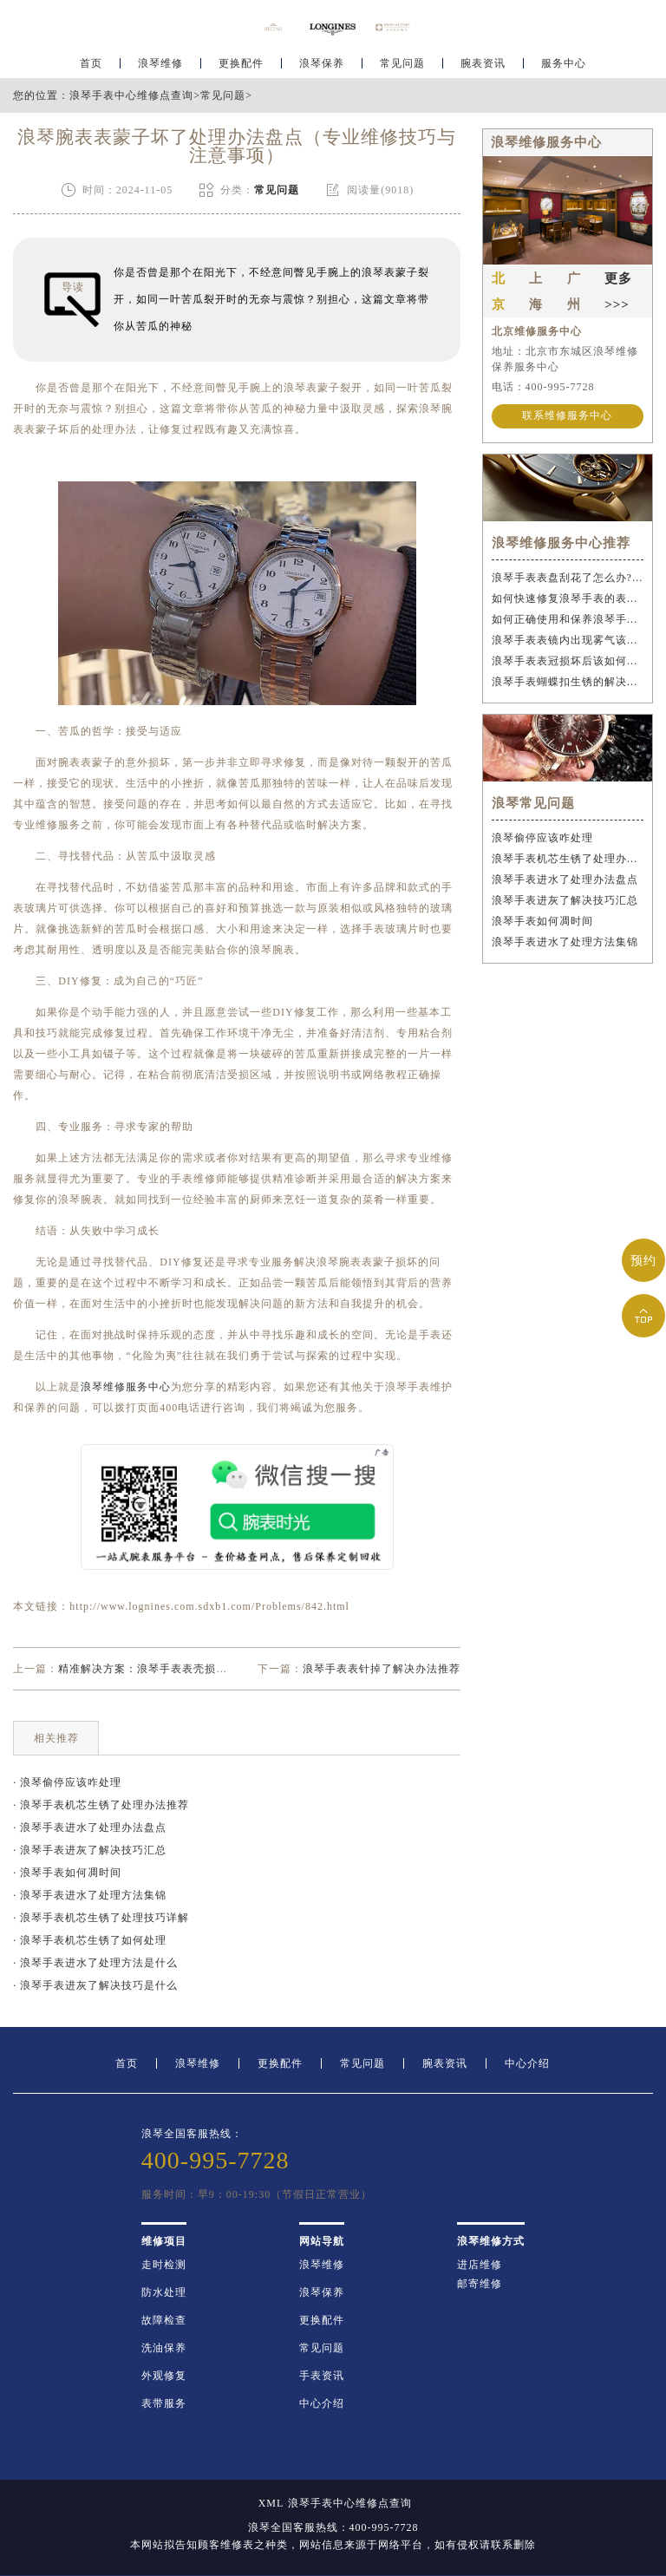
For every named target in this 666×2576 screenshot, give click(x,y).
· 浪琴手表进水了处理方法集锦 (89, 1895)
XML (271, 2503)
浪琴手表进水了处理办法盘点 (565, 879)
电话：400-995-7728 (543, 387)
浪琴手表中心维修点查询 (131, 95)
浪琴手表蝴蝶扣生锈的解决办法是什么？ (567, 682)
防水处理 (163, 2292)
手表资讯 (321, 2375)
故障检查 (163, 2320)
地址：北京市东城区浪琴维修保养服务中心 (565, 359)
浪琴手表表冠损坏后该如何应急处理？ (567, 661)
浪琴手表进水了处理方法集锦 (565, 942)
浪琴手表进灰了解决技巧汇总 (565, 900)
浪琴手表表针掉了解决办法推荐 (381, 1669)
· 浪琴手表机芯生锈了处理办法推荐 (101, 1805)
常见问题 (402, 66)
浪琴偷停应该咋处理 (542, 838)
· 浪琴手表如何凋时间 (67, 1873)
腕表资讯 (483, 66)
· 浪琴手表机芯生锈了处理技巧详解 (101, 1918)
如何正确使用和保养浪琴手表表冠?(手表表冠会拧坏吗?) (567, 619)
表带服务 (163, 2403)
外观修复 (163, 2375)
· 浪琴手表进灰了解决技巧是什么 (95, 1985)
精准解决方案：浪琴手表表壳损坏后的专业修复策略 (187, 1669)
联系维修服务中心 (567, 416)
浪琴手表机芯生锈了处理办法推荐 (567, 859)
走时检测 (163, 2264)
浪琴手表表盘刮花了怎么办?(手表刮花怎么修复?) (567, 578)
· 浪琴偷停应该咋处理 (67, 1782)
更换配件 (241, 66)
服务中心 (563, 66)
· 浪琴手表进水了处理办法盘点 (89, 1827)
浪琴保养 (321, 66)
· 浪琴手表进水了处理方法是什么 (95, 1963)
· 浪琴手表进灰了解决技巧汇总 (89, 1850)
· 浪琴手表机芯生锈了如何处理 (89, 1940)
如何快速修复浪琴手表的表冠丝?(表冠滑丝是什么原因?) (567, 598)
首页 (91, 66)
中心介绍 (527, 2063)
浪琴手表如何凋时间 (542, 921)
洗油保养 (163, 2348)
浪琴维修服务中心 (126, 1387)
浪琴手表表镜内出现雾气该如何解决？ (567, 640)
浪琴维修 (160, 66)
